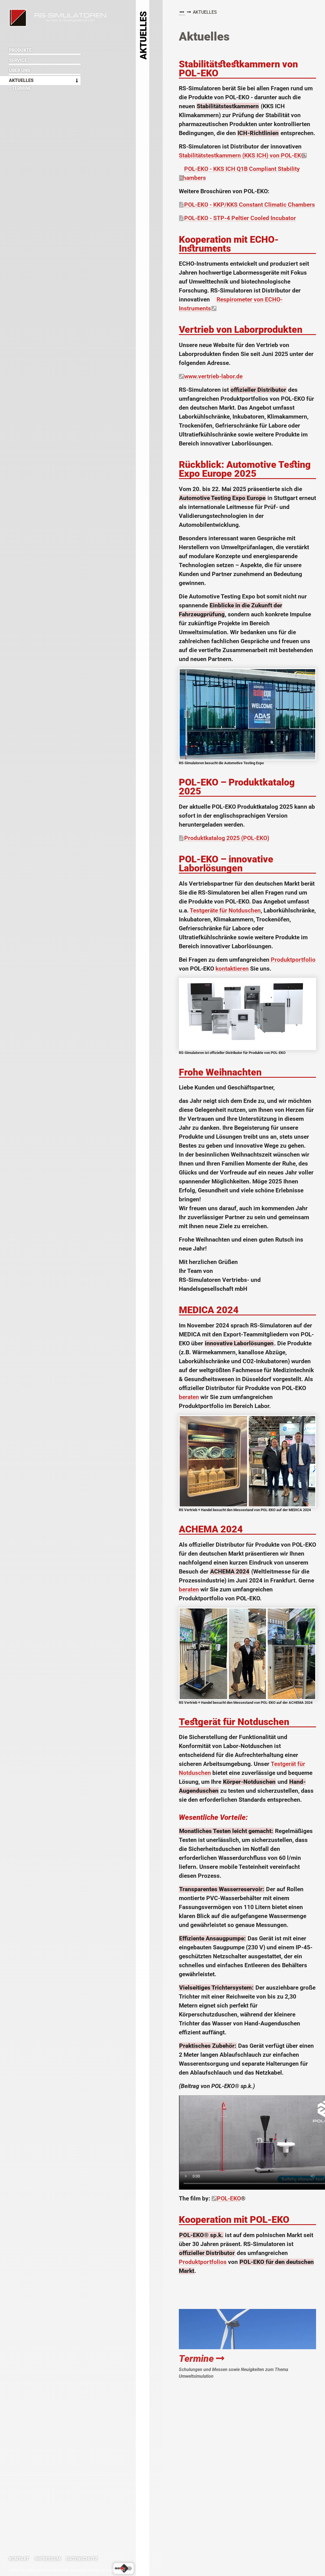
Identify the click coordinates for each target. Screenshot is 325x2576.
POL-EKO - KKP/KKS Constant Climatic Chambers (249, 204)
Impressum (48, 2559)
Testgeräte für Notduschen (225, 910)
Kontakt (19, 2559)
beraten (189, 1397)
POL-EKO (229, 2198)
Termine (201, 2358)
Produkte (20, 50)
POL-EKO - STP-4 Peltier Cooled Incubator (240, 218)
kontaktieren (232, 968)
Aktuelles (21, 80)
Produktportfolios (203, 2262)
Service (18, 60)
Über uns (19, 70)
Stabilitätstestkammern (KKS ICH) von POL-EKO (242, 155)
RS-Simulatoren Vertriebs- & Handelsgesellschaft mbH (18, 18)
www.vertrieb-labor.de (213, 376)
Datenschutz (82, 2559)
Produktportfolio (293, 959)
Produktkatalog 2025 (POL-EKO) (226, 838)
